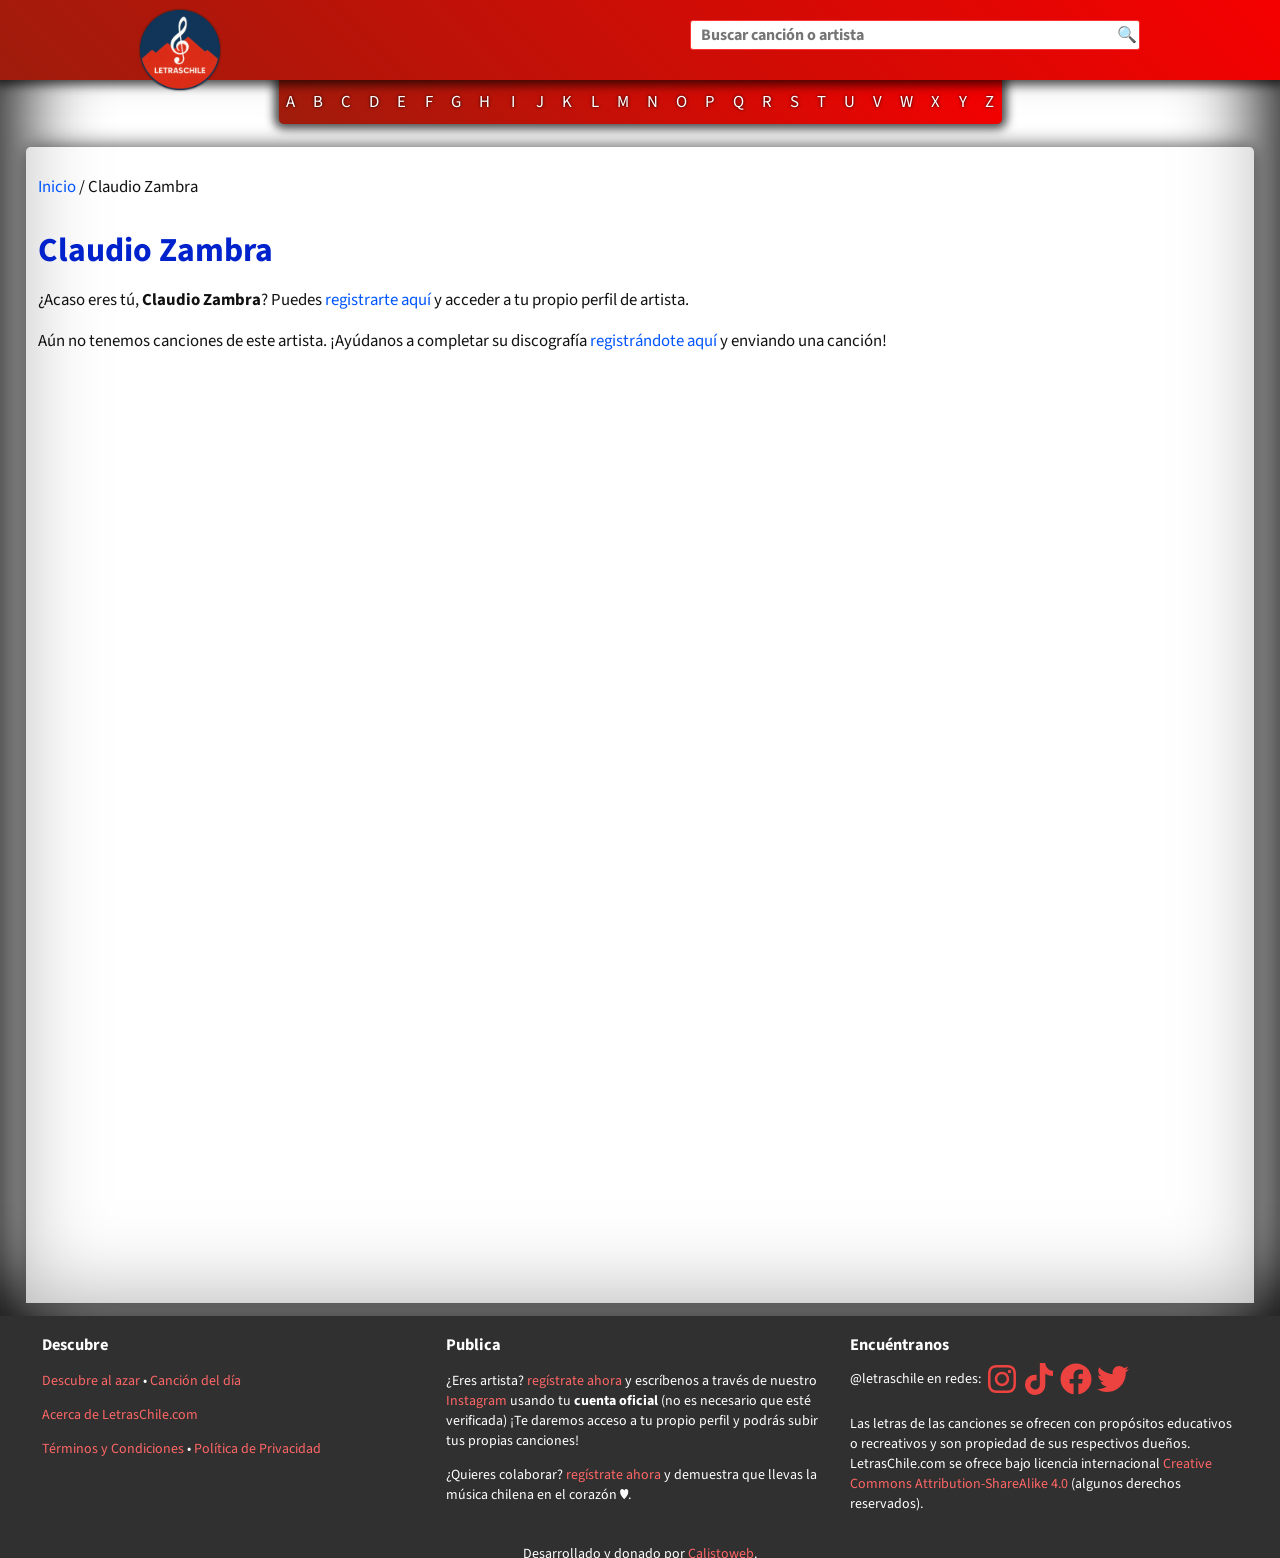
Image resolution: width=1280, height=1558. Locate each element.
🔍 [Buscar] (1127, 35)
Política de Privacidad (257, 1449)
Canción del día (195, 1381)
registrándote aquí (653, 341)
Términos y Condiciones (113, 1449)
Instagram (476, 1401)
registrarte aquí (378, 300)
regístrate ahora (574, 1381)
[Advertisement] (1077, 724)
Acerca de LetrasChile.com (120, 1415)
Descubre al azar (91, 1381)
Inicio (57, 187)
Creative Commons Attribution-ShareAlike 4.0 (1031, 1474)
